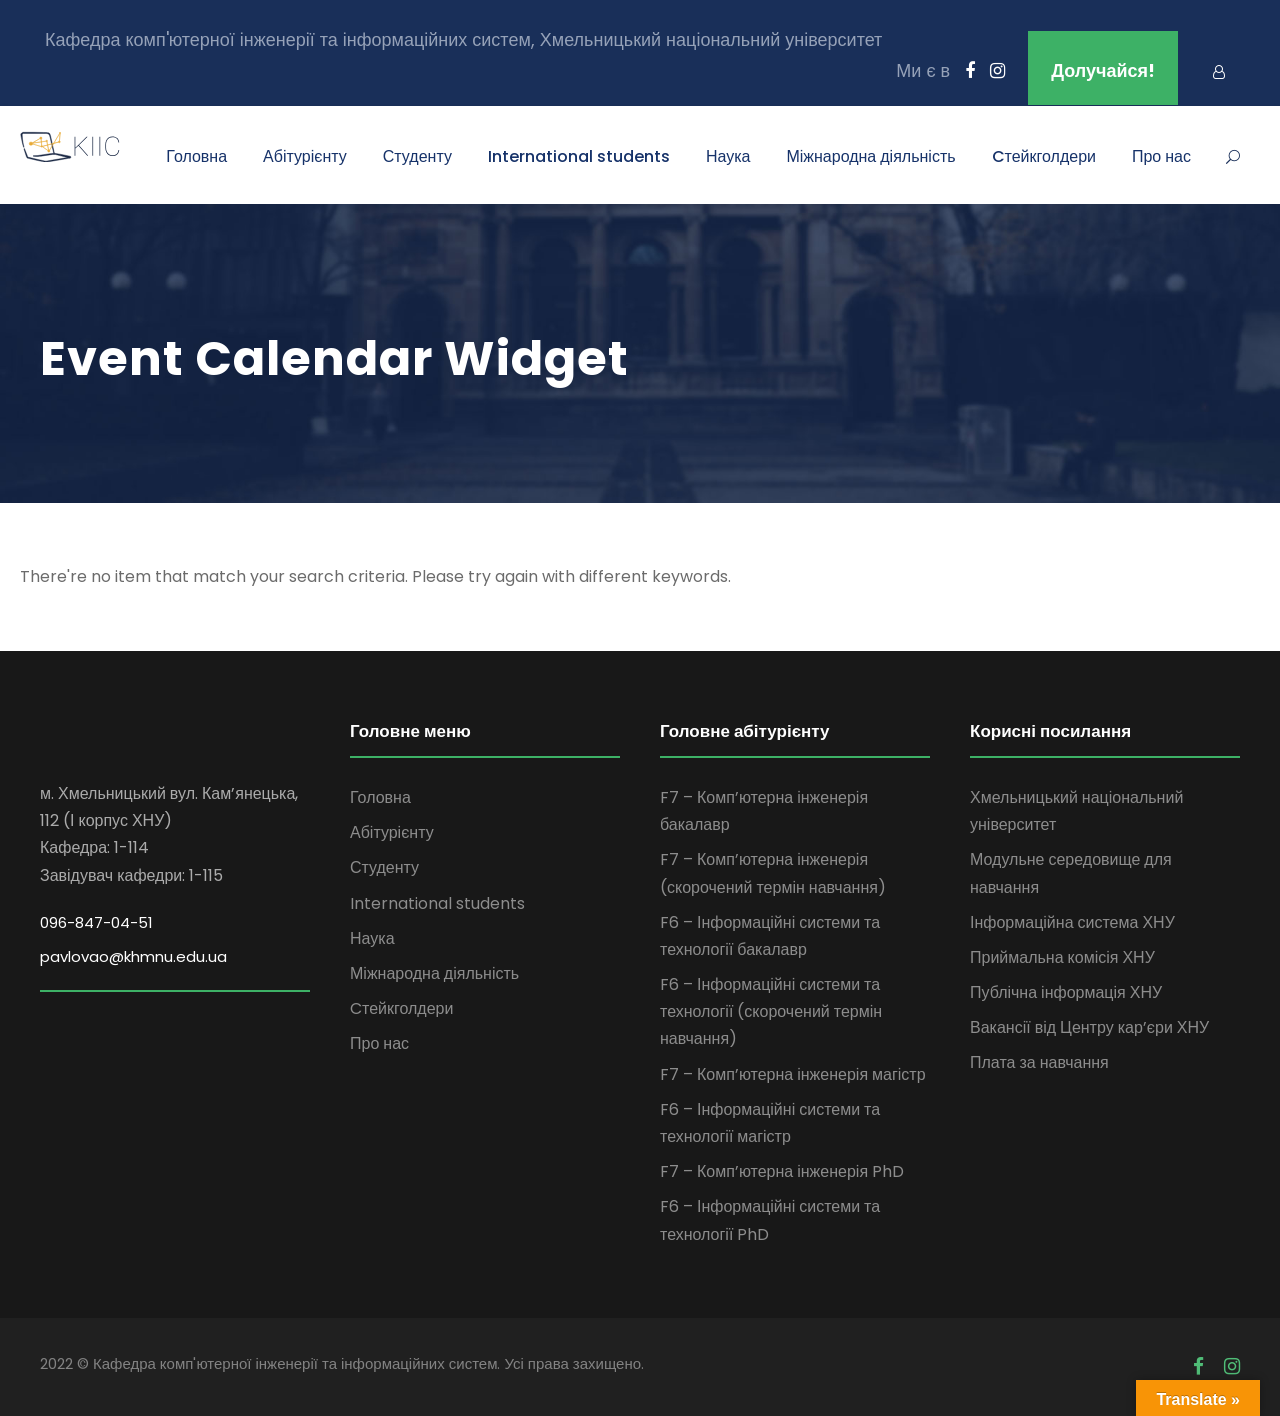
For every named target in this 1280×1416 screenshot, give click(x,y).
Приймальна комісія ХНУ (1062, 957)
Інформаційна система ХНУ (1072, 922)
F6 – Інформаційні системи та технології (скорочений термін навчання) (771, 1011)
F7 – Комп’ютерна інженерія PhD (782, 1171)
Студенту (417, 156)
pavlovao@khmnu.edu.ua (133, 956)
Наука (728, 156)
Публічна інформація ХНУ (1066, 992)
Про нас (1161, 156)
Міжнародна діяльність (870, 156)
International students (579, 156)
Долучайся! (1103, 70)
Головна (196, 156)
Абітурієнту (305, 156)
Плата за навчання (1039, 1062)
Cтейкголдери (1044, 156)
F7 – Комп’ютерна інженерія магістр (793, 1074)
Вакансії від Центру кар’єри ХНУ (1089, 1027)
